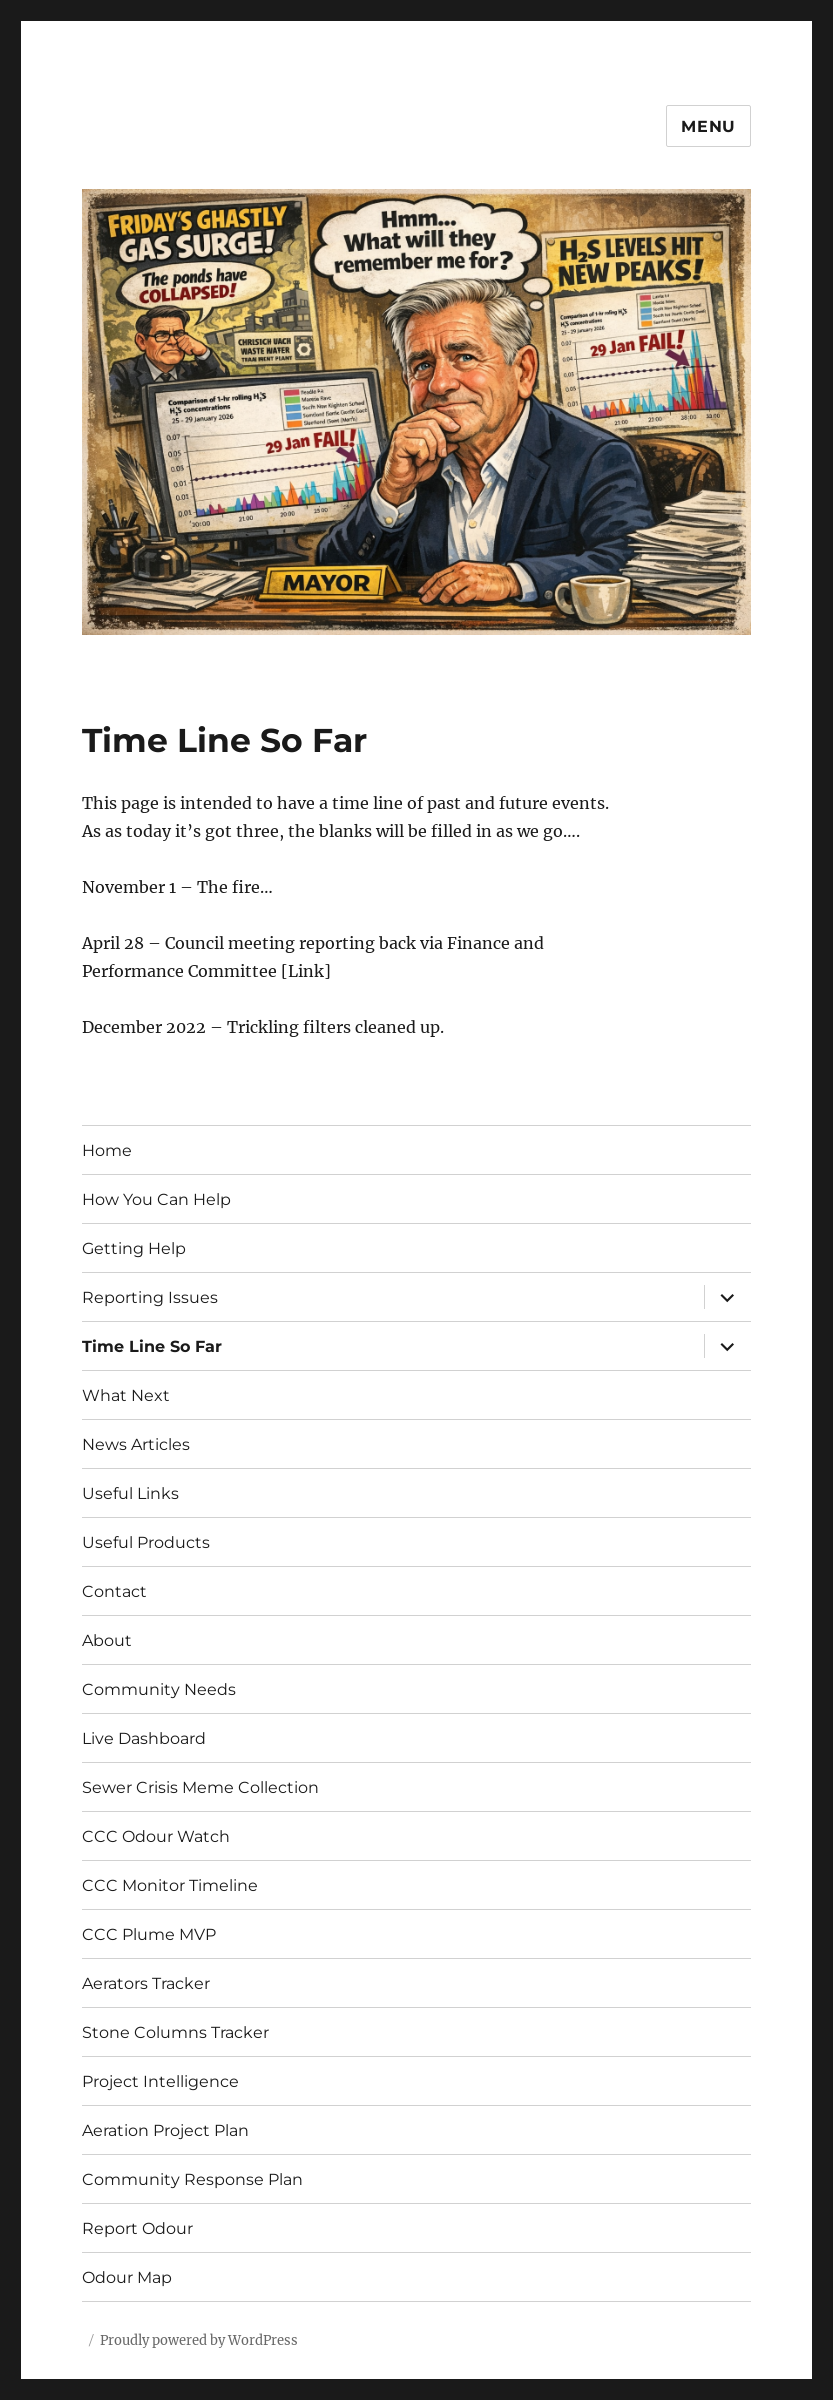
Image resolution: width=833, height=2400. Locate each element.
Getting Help (134, 1248)
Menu (708, 126)
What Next (126, 1395)
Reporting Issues (150, 1297)
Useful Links (130, 1493)
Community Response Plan (192, 2179)
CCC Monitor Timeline (170, 1885)
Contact (114, 1591)
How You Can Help (156, 1199)
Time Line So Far (152, 1346)
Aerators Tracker (146, 1983)
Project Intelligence (160, 2081)
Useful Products (146, 1542)
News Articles (136, 1444)
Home (107, 1150)
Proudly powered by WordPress (199, 2340)
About (107, 1640)
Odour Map (127, 2277)
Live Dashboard (144, 1738)
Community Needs (159, 1689)
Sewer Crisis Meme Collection (200, 1787)
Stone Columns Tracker (175, 2032)
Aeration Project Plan (165, 2130)
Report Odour (137, 2228)
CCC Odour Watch (156, 1836)
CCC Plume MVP (149, 1934)
